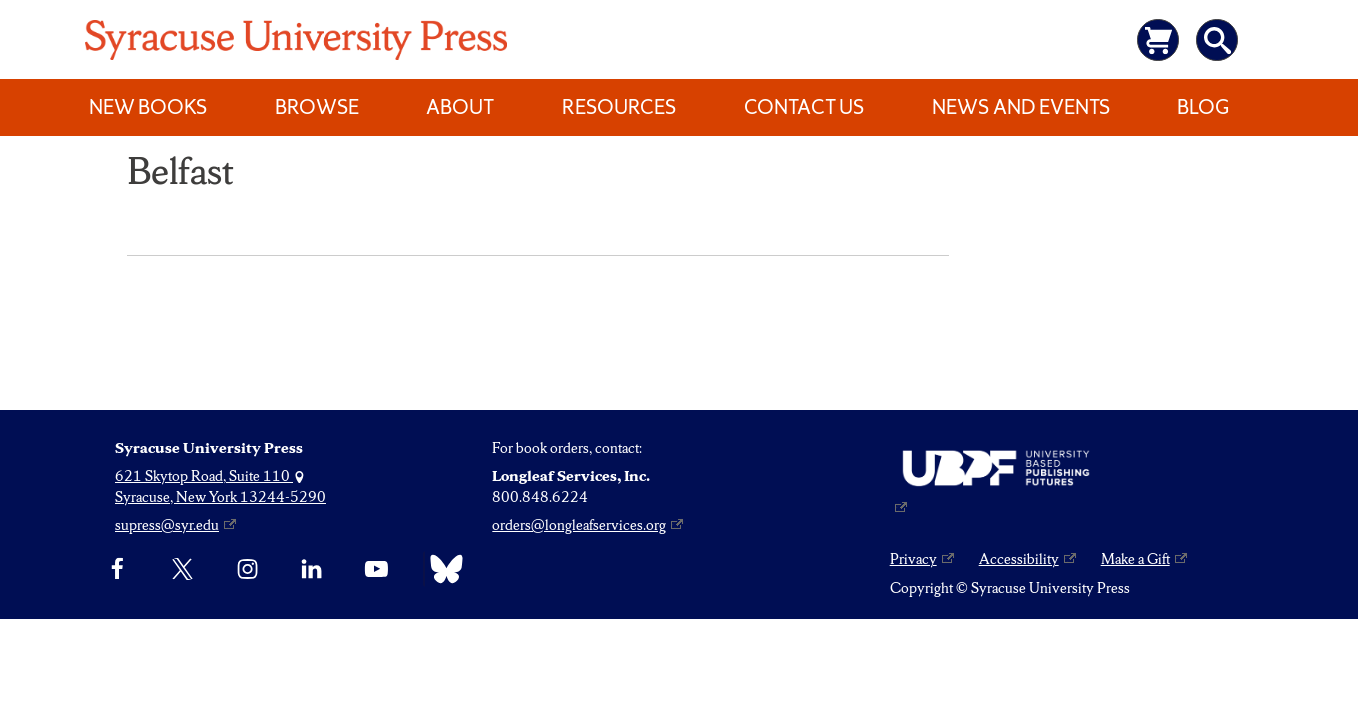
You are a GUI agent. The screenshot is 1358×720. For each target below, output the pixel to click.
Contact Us (804, 107)
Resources (619, 107)
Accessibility (1019, 559)
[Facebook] (117, 569)
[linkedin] (311, 569)
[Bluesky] (441, 569)
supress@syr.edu (167, 525)
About (460, 107)
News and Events (1021, 107)
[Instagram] (247, 569)
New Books (148, 107)
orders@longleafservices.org (579, 525)
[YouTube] (376, 569)
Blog (1203, 107)
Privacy (913, 559)
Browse (317, 107)
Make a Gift (1135, 559)
